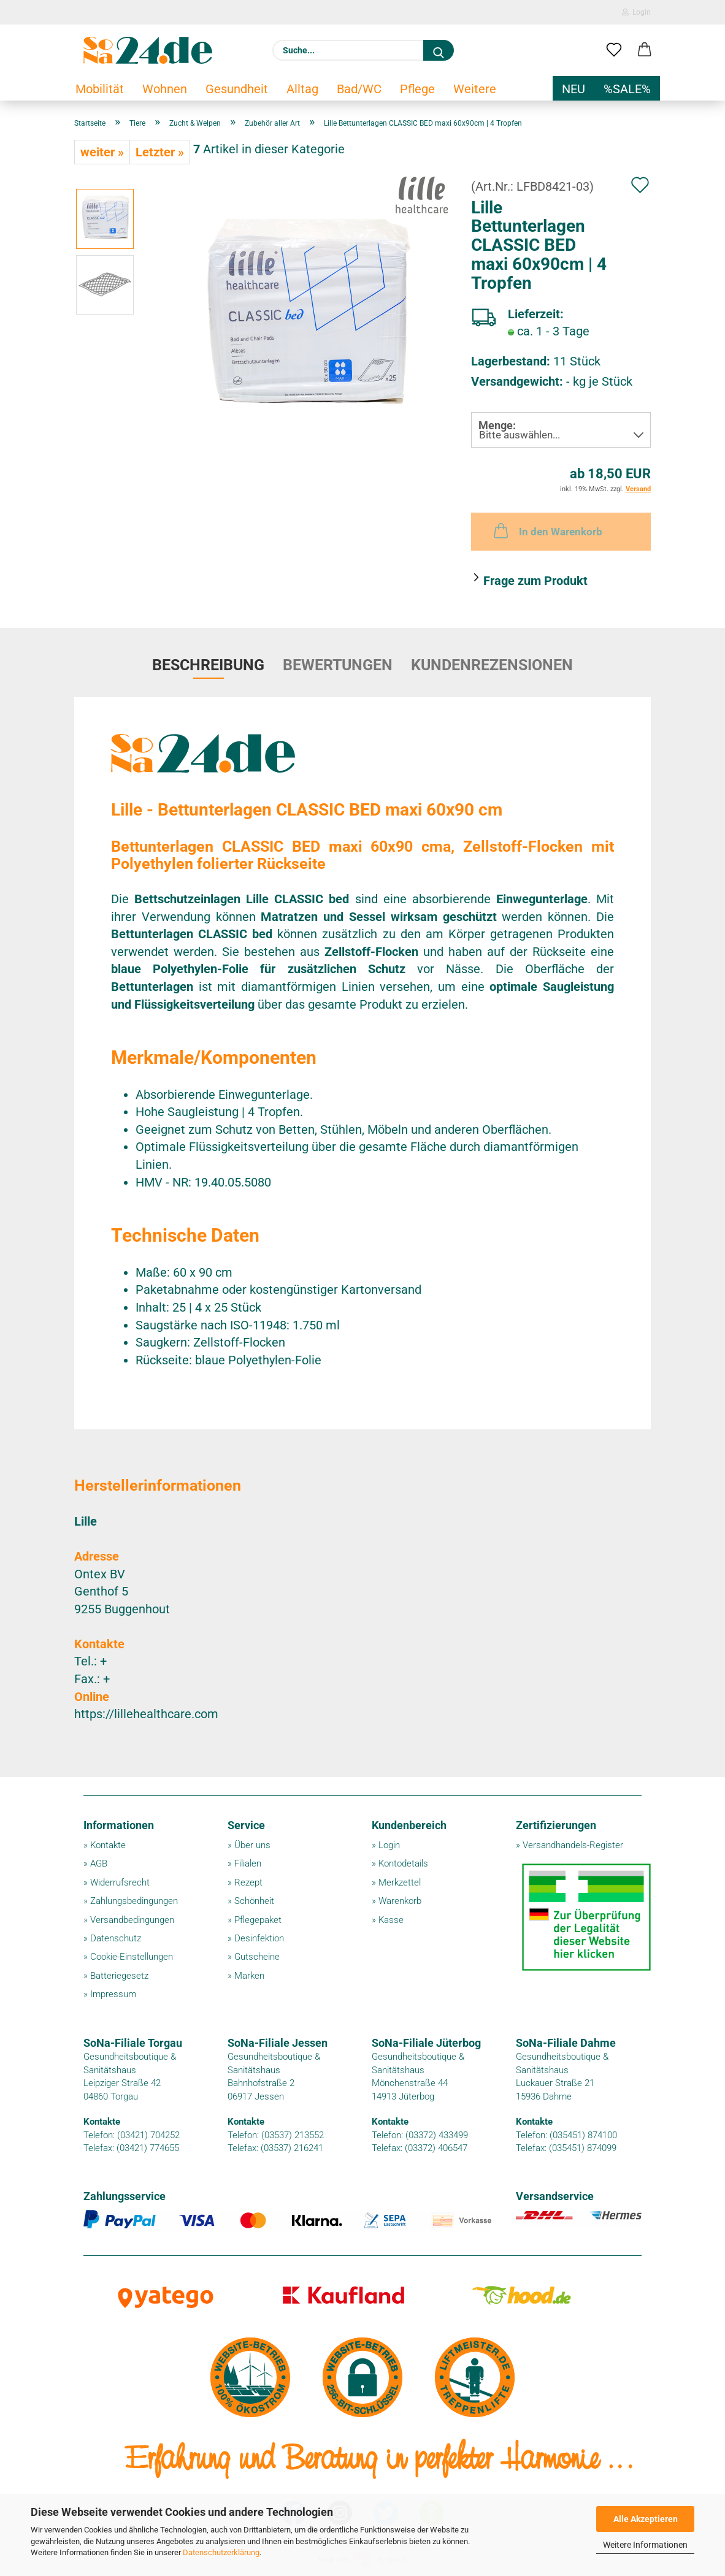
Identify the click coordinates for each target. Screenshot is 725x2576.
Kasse (391, 1919)
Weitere (474, 89)
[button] (644, 50)
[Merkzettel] (614, 50)
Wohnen (164, 89)
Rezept (248, 1882)
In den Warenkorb (546, 530)
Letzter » (160, 152)
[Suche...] (438, 50)
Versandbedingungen (132, 1919)
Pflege (417, 89)
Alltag (302, 89)
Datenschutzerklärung (221, 2552)
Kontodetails (403, 1863)
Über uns (252, 1845)
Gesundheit (236, 89)
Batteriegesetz (119, 1975)
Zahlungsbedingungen (134, 1900)
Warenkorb (399, 1900)
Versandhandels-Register (573, 1845)
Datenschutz (115, 1938)
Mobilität (99, 89)
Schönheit (254, 1900)
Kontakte (108, 1845)
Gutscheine (257, 1956)
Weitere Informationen (645, 2545)
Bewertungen (338, 665)
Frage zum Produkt (535, 580)
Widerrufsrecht (120, 1882)
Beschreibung (208, 665)
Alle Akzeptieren (645, 2519)
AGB (98, 1863)
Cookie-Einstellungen (131, 1956)
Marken (249, 1975)
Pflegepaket (258, 1919)
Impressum (113, 1994)
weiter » (102, 152)
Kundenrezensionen (492, 665)
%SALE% (627, 89)
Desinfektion (259, 1938)
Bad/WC (359, 89)
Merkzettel (399, 1882)
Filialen (247, 1863)
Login (636, 12)
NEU (573, 89)
